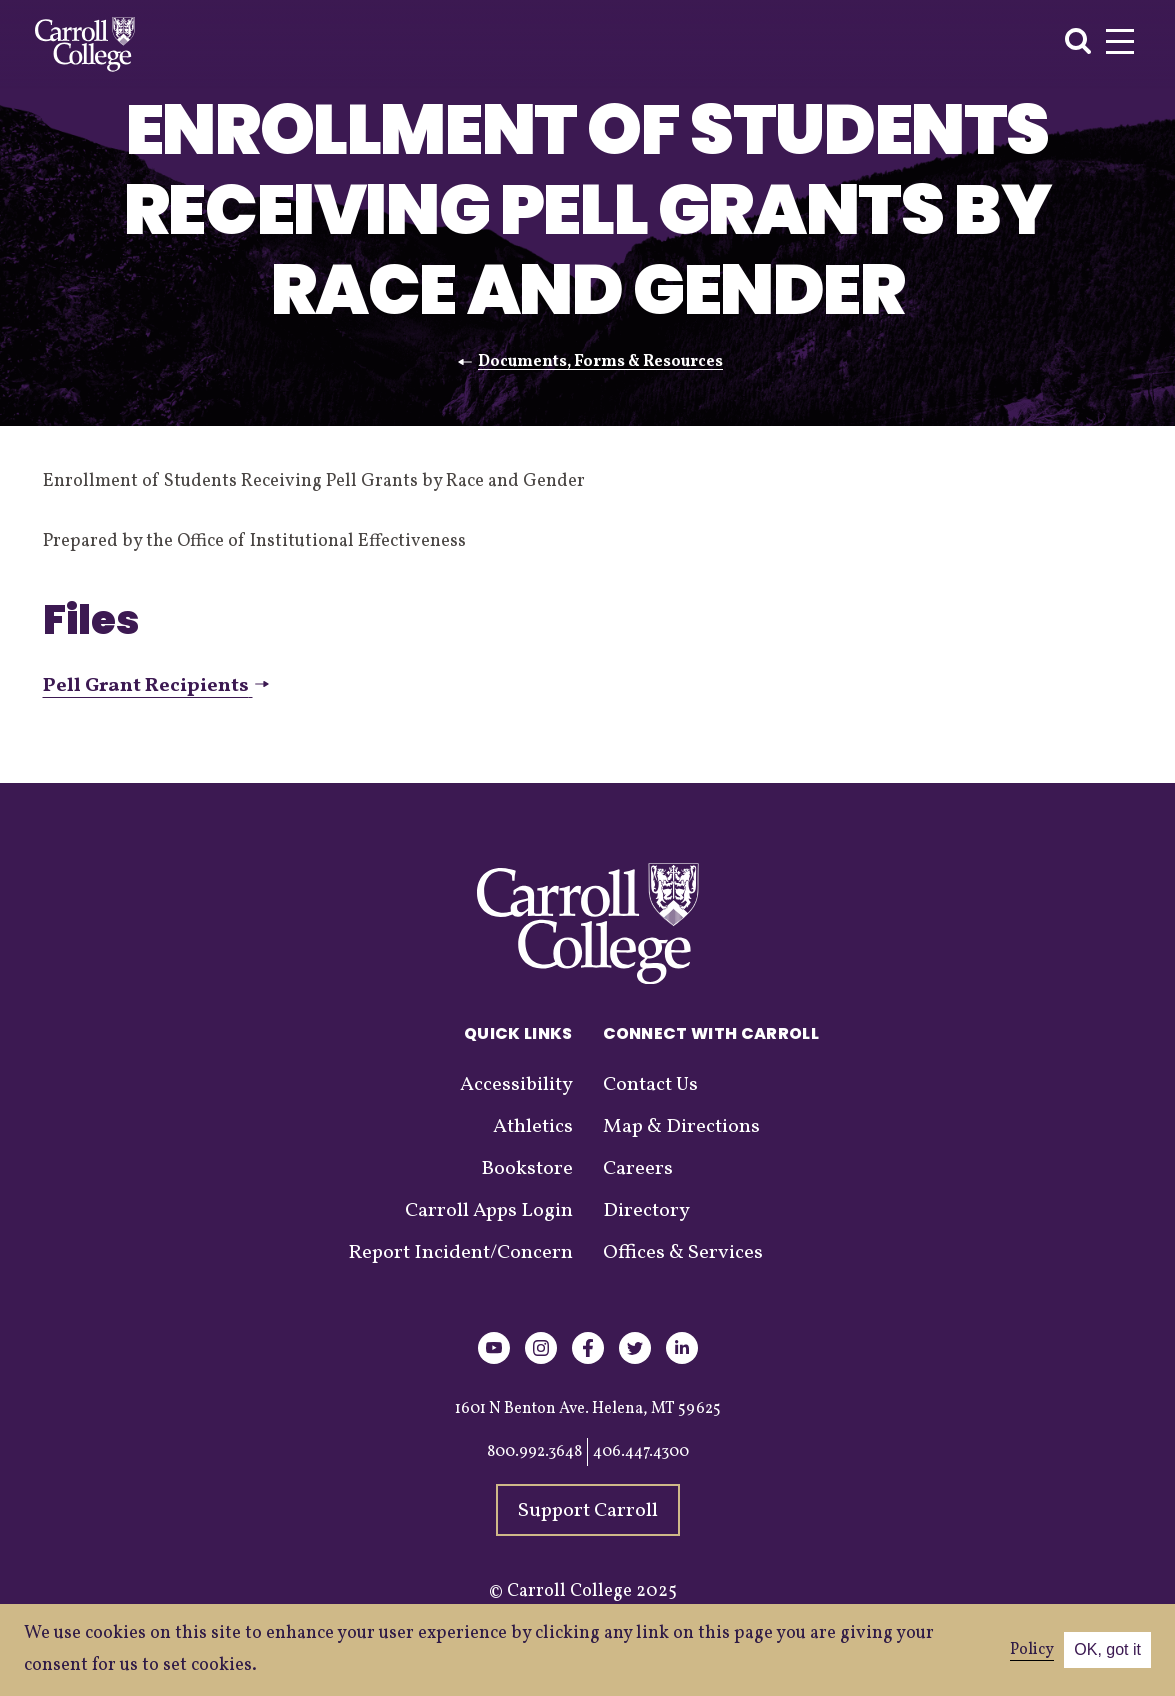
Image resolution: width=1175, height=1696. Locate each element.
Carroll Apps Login (489, 1211)
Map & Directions (681, 1127)
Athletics (533, 1127)
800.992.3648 (534, 1452)
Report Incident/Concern (460, 1253)
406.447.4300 (641, 1452)
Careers (638, 1169)
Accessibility (516, 1085)
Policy (1032, 1650)
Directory (646, 1211)
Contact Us (650, 1085)
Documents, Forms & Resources (600, 362)
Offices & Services (683, 1253)
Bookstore (527, 1169)
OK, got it (1107, 1649)
